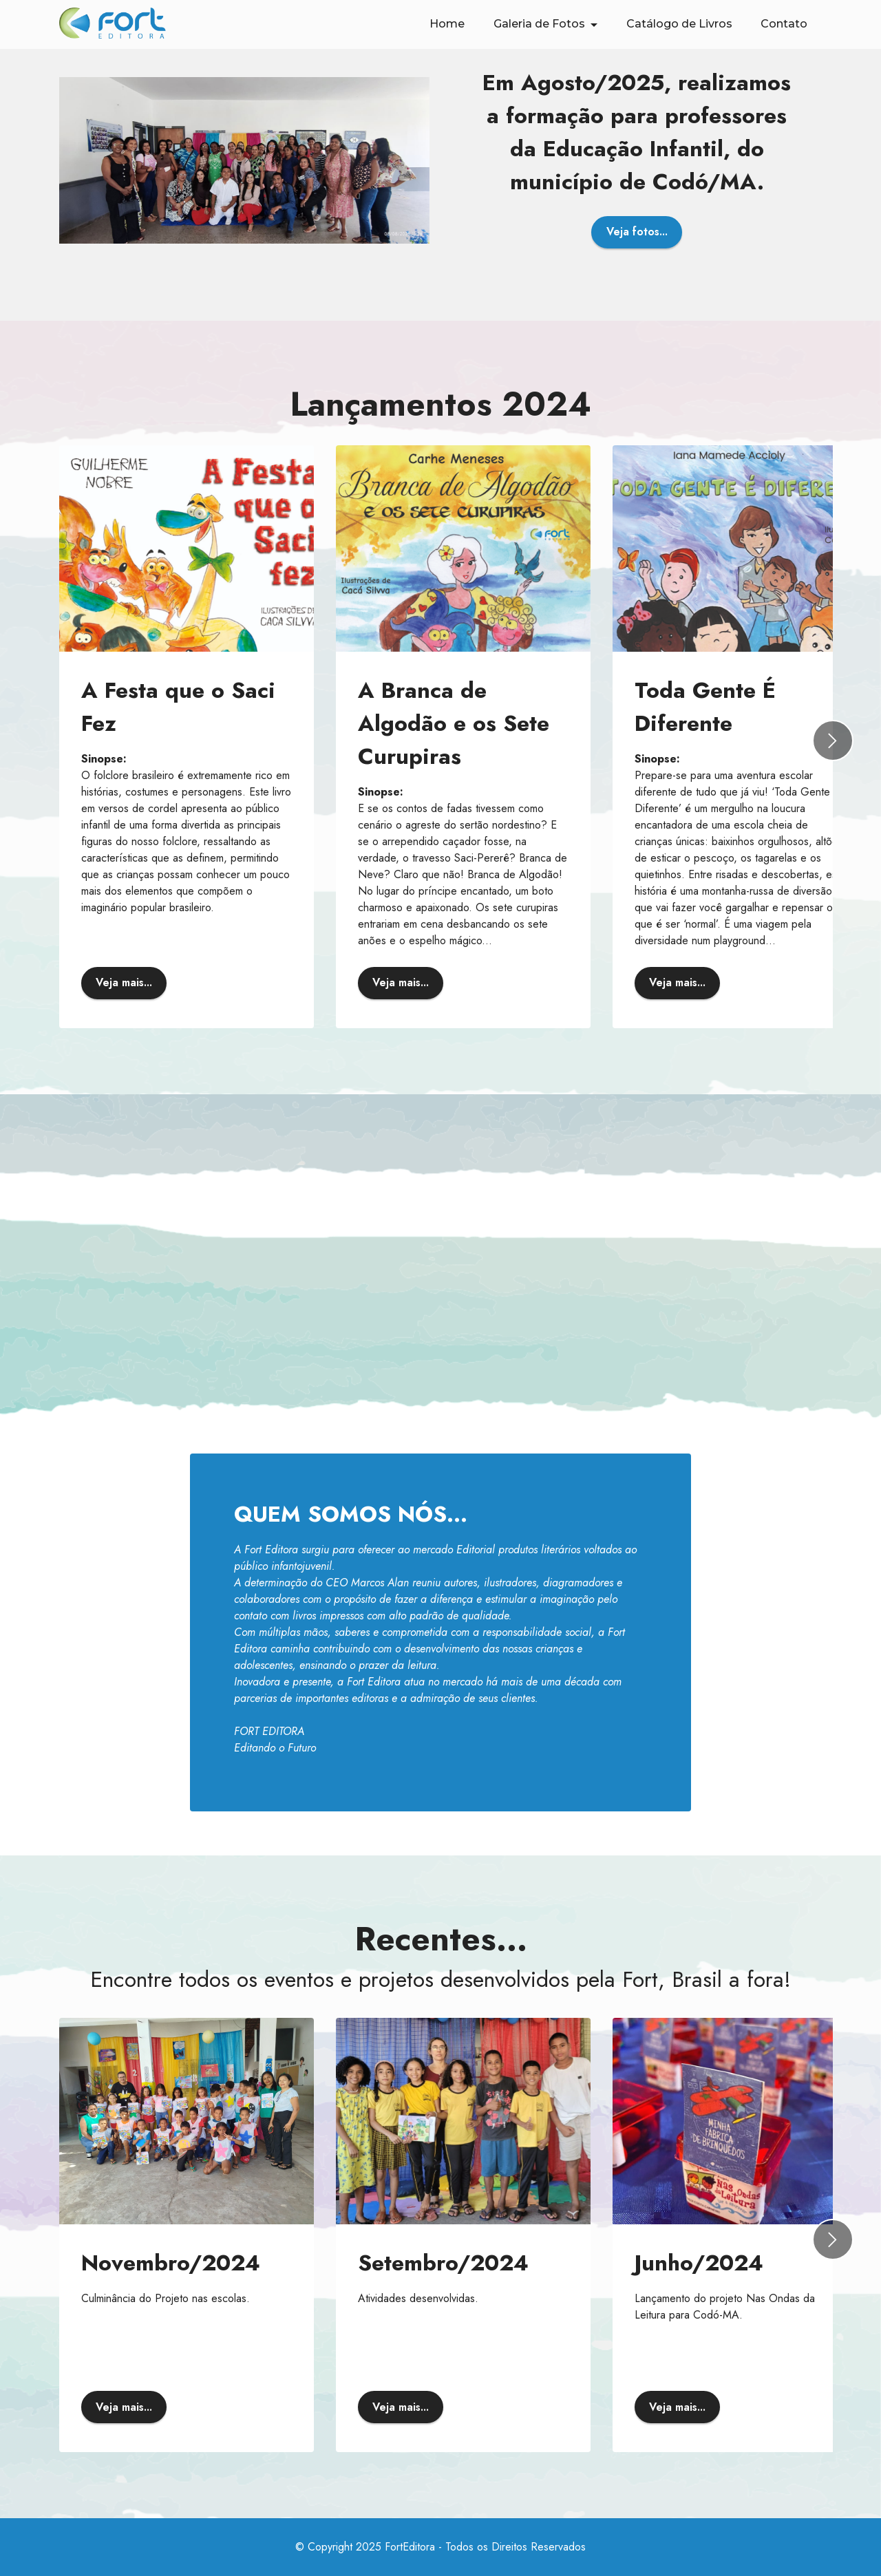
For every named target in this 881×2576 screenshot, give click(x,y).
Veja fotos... (637, 231)
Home (447, 23)
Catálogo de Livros (679, 23)
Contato (784, 23)
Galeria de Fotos (539, 23)
